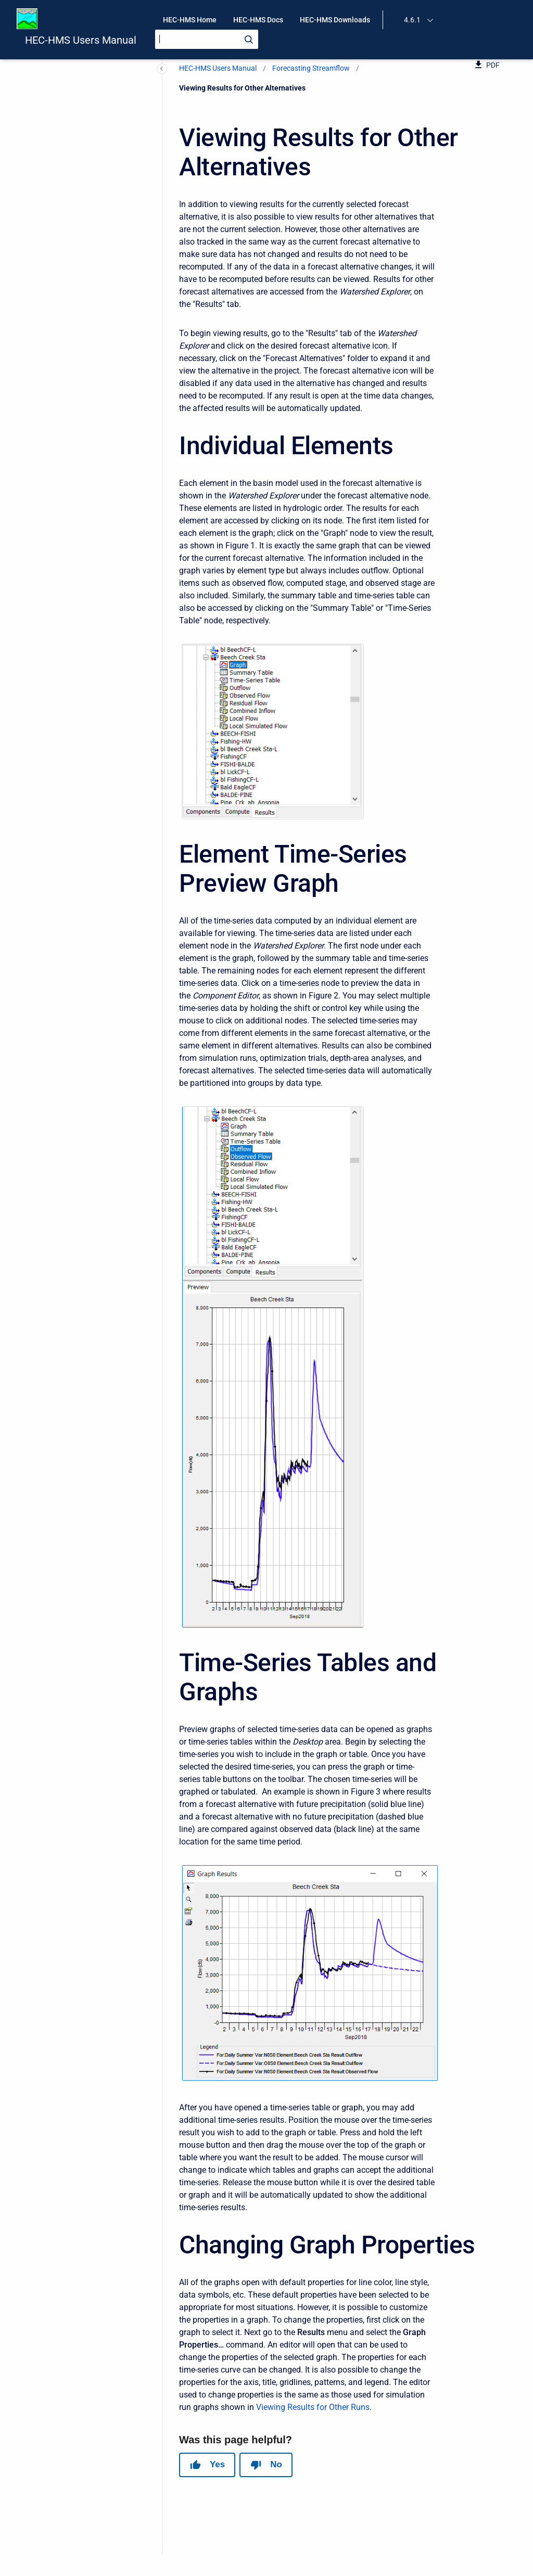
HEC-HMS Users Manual (80, 40)
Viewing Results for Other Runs (313, 2407)
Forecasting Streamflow (311, 68)
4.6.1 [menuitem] (412, 20)
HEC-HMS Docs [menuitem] (258, 20)
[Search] (207, 39)
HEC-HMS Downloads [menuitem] (335, 20)
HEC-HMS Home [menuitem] (190, 20)
